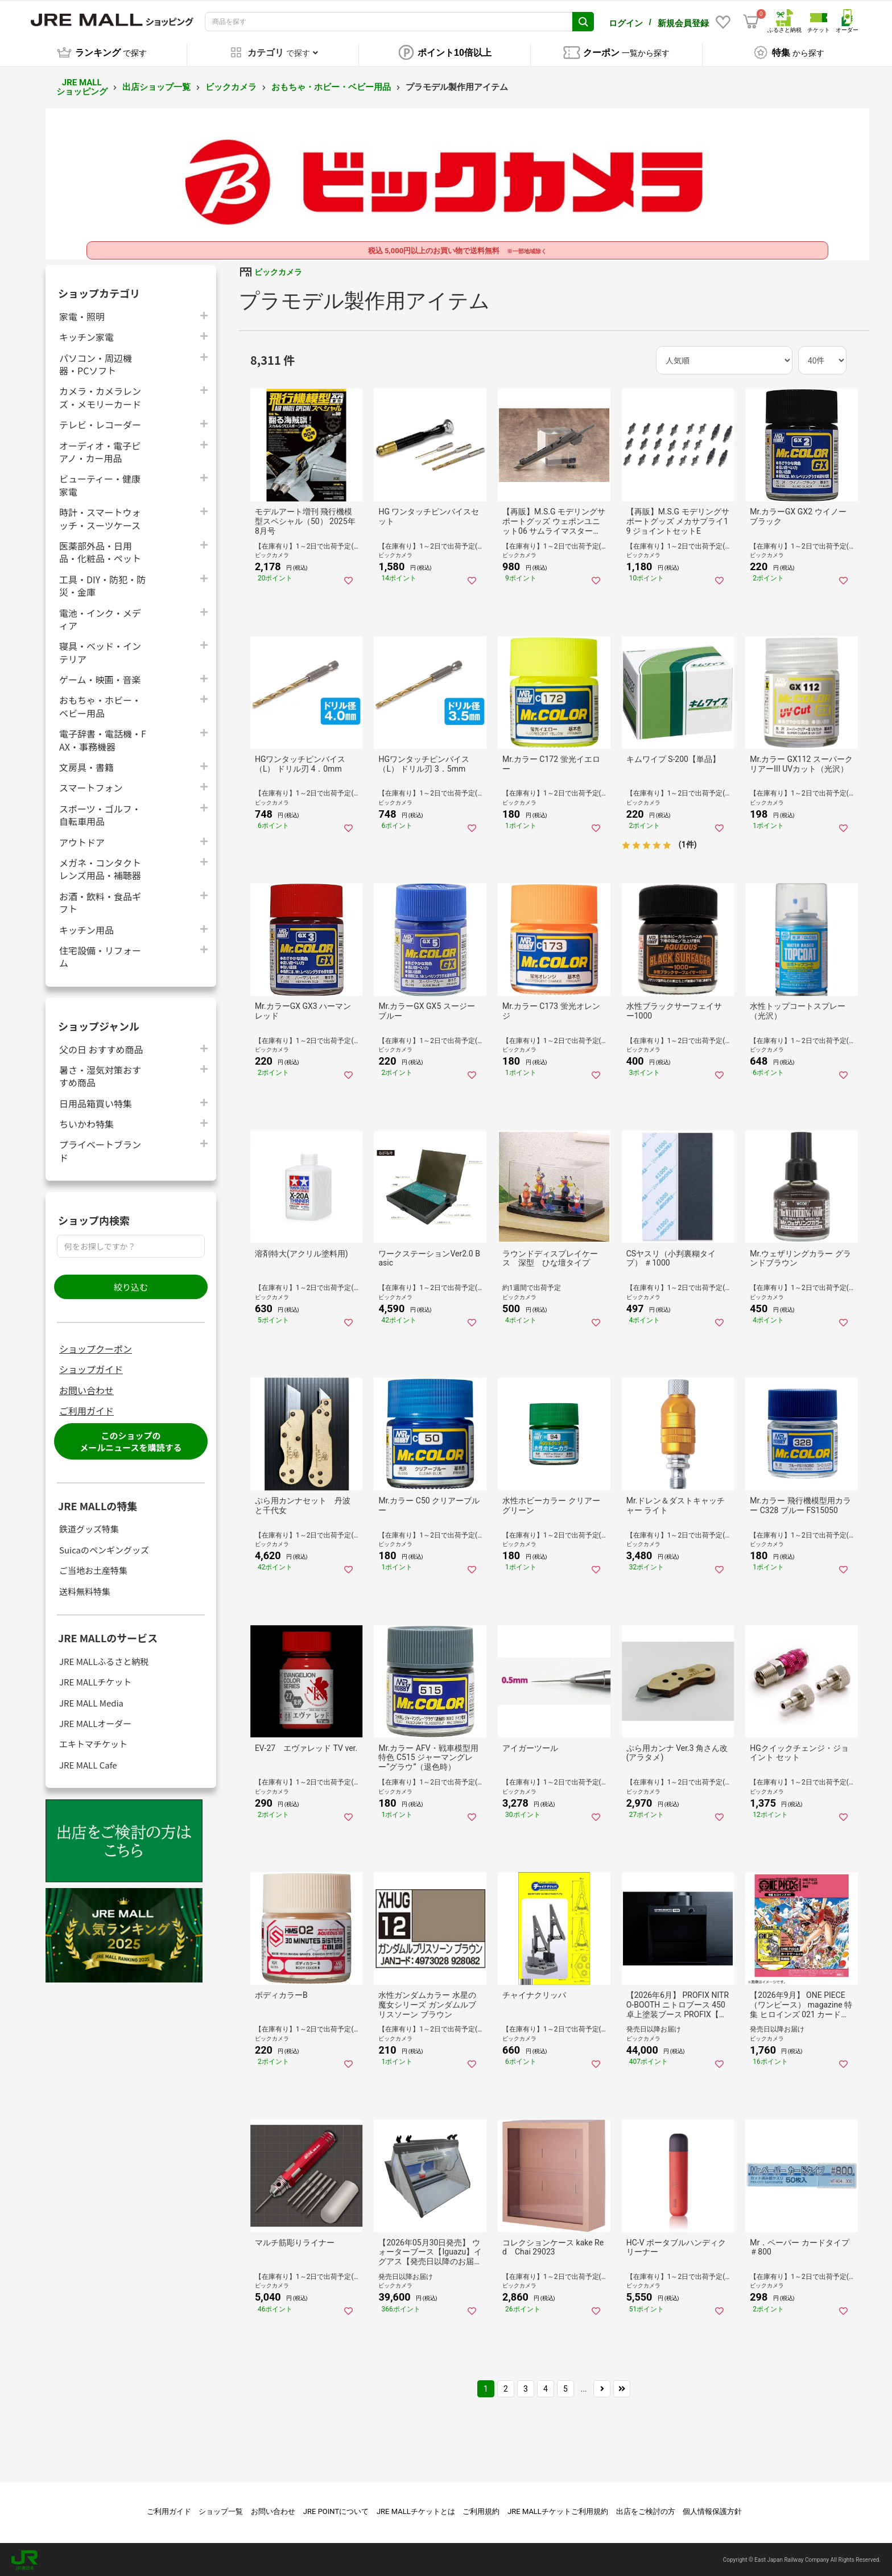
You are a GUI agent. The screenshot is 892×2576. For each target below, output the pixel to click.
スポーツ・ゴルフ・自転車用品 (100, 813)
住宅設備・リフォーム (100, 955)
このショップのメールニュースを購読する (130, 1440)
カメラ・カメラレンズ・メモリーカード (100, 396)
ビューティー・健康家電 (100, 484)
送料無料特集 (84, 1590)
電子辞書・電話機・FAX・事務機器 (102, 739)
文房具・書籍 (86, 765)
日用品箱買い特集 (95, 1101)
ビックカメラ (231, 85)
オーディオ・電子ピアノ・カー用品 (100, 450)
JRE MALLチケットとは (416, 2510)
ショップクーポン (95, 1347)
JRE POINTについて (336, 2510)
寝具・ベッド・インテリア (100, 651)
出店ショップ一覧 (156, 85)
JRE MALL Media (91, 1701)
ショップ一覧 (221, 2510)
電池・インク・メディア (100, 617)
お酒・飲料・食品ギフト (100, 901)
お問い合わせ (86, 1388)
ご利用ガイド (86, 1409)
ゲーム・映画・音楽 (100, 677)
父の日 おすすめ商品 (101, 1047)
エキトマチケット (93, 1743)
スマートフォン (91, 786)
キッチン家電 (86, 335)
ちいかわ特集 (86, 1121)
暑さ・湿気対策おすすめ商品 (100, 1074)
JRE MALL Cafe (88, 1763)
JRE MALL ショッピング (82, 86)
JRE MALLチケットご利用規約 (557, 2510)
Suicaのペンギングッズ (104, 1548)
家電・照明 (82, 314)
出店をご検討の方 (645, 2510)
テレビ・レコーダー (100, 422)
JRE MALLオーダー (95, 1722)
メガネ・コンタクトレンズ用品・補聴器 (100, 867)
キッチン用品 (86, 927)
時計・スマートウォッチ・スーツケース (100, 517)
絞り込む (131, 1285)
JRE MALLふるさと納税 (103, 1660)
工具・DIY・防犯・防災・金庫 (102, 584)
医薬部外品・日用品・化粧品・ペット (100, 550)
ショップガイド (91, 1368)
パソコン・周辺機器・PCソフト (95, 362)
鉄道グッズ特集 (89, 1528)
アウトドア (82, 840)
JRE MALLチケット (95, 1680)
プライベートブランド (100, 1149)
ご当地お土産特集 (93, 1569)
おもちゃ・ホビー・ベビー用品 (331, 85)
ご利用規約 (480, 2510)
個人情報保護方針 (712, 2510)
